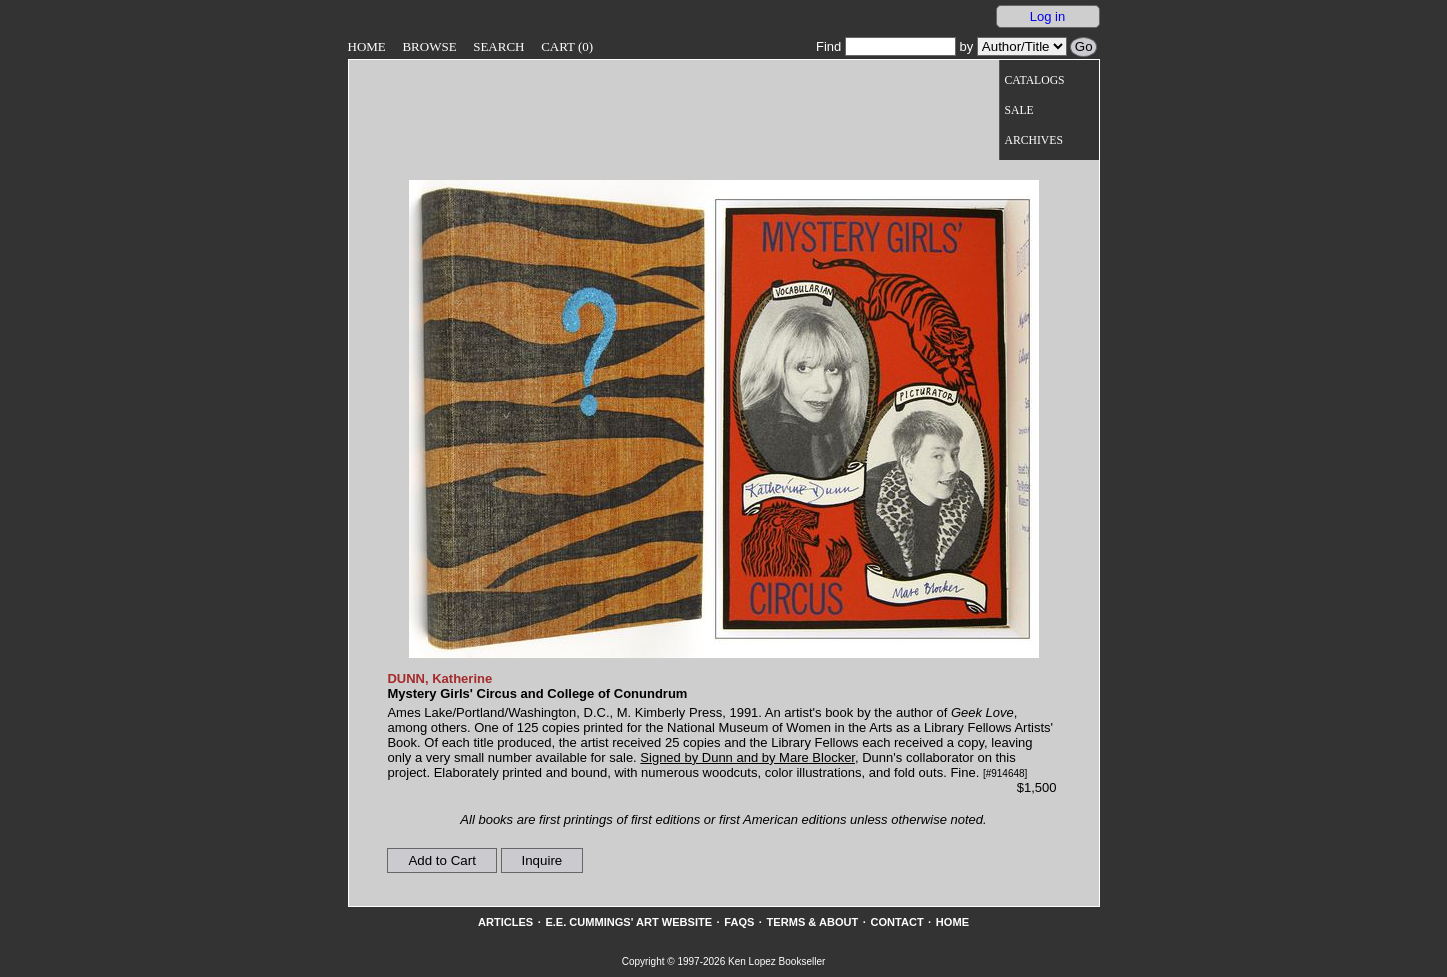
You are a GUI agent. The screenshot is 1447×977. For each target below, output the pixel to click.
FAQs (739, 922)
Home (367, 46)
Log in (1047, 16)
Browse (429, 46)
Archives (1034, 140)
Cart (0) (567, 46)
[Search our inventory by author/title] (1022, 46)
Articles (505, 922)
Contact (896, 922)
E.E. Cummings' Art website (628, 922)
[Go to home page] (612, 98)
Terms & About (813, 922)
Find (886, 46)
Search (498, 46)
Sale (1019, 110)
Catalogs (1035, 80)
